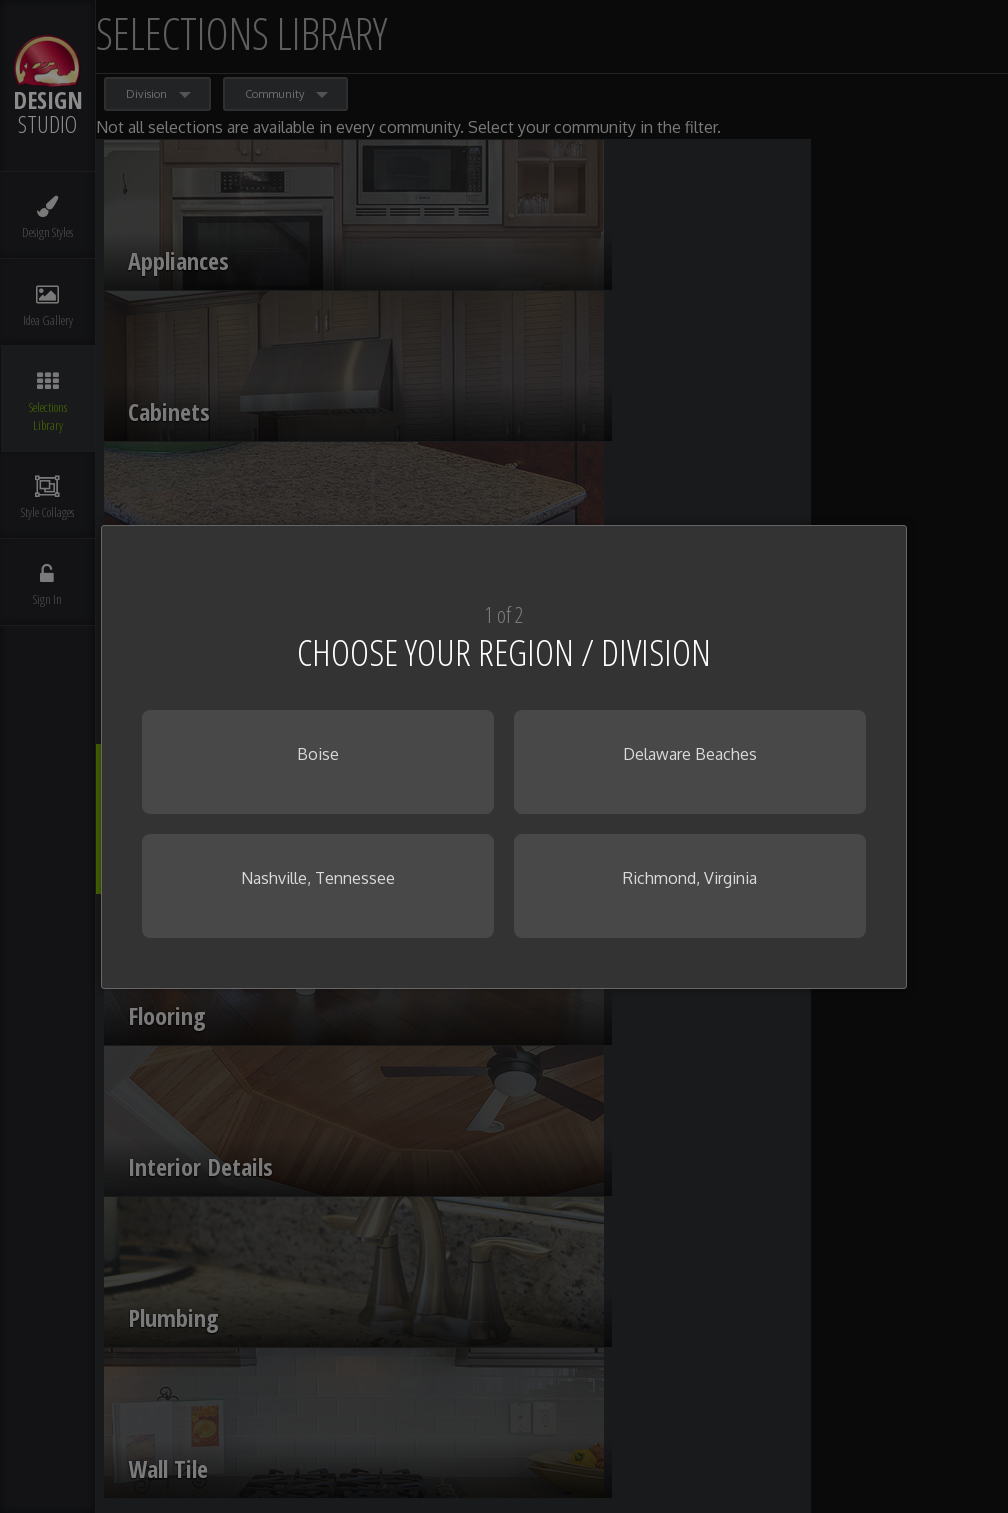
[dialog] (504, 757)
